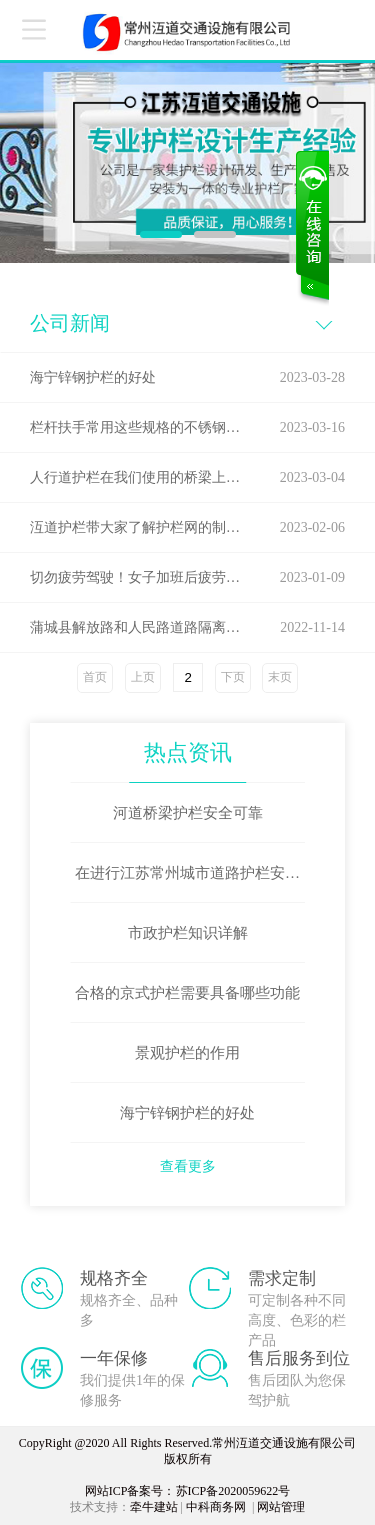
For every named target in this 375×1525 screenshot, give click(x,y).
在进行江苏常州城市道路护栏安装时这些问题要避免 (187, 884)
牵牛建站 (154, 1507)
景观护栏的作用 (187, 1053)
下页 (233, 677)
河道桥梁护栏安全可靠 (188, 813)
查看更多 (188, 1166)
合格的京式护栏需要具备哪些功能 (187, 993)
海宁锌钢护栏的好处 (187, 1113)
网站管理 (281, 1507)
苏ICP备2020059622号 (233, 1491)
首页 (95, 677)
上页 (143, 677)
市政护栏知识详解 (188, 933)
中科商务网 (216, 1507)
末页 (280, 677)
